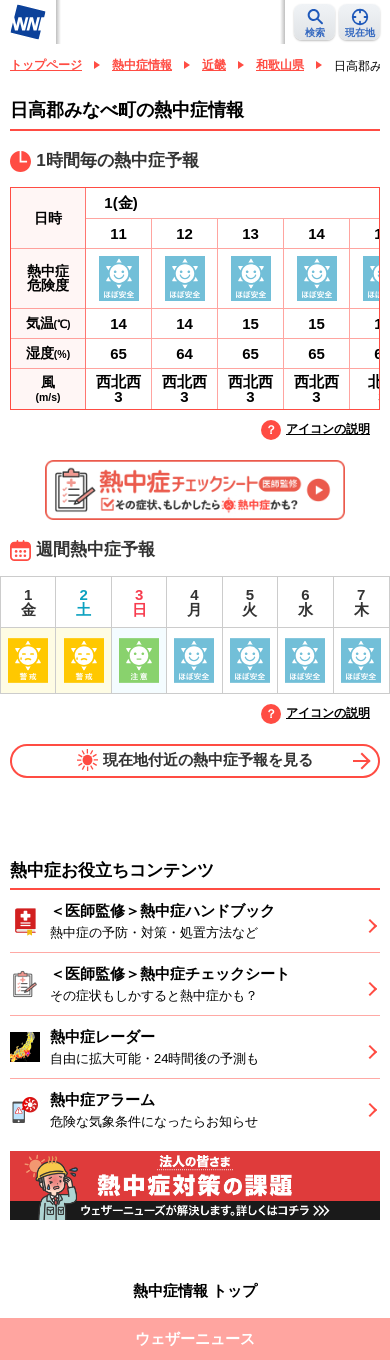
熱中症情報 (142, 65)
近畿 (214, 65)
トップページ (46, 65)
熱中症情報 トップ (195, 1290)
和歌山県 (280, 65)
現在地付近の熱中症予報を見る (195, 760)
